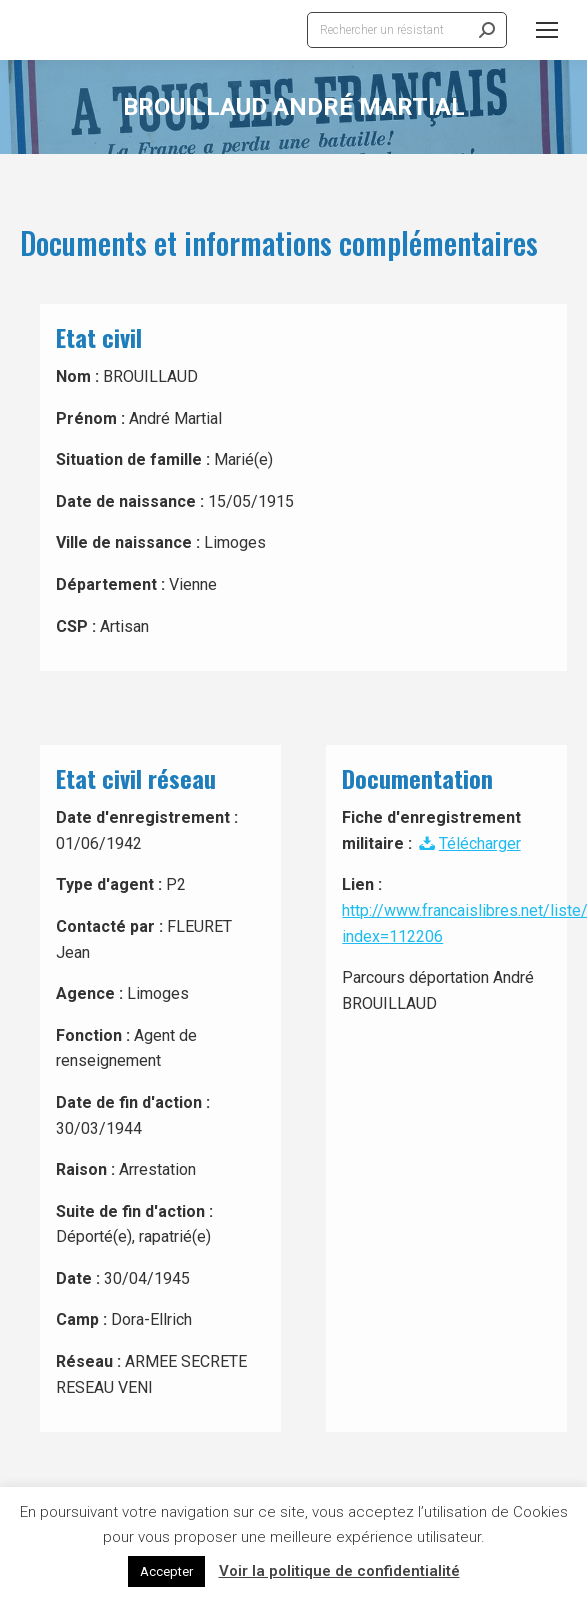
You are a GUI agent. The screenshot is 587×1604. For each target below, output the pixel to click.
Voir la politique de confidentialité (339, 1571)
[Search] (407, 30)
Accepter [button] (166, 1571)
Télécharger (468, 843)
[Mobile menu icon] (547, 30)
